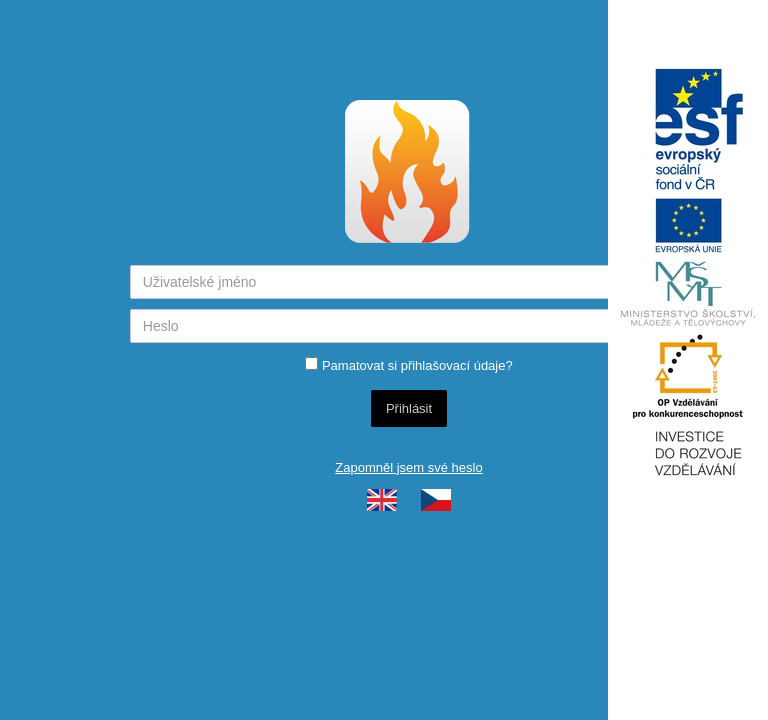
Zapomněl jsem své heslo (408, 467)
